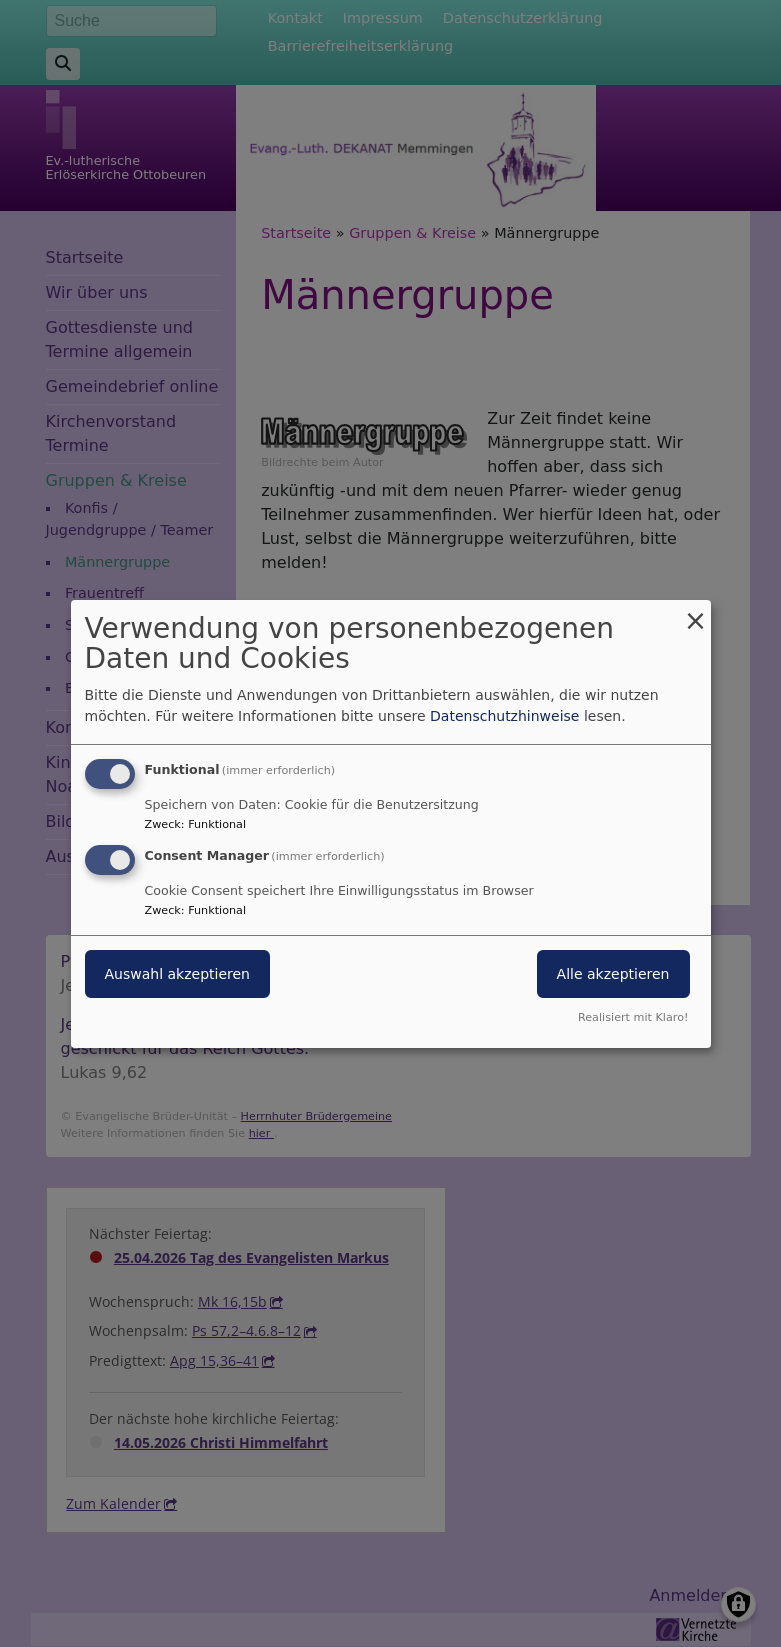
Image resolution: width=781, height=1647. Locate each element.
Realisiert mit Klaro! (633, 1017)
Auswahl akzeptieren (177, 974)
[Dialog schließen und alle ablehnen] (696, 611)
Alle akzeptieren (613, 974)
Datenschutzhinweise (504, 716)
